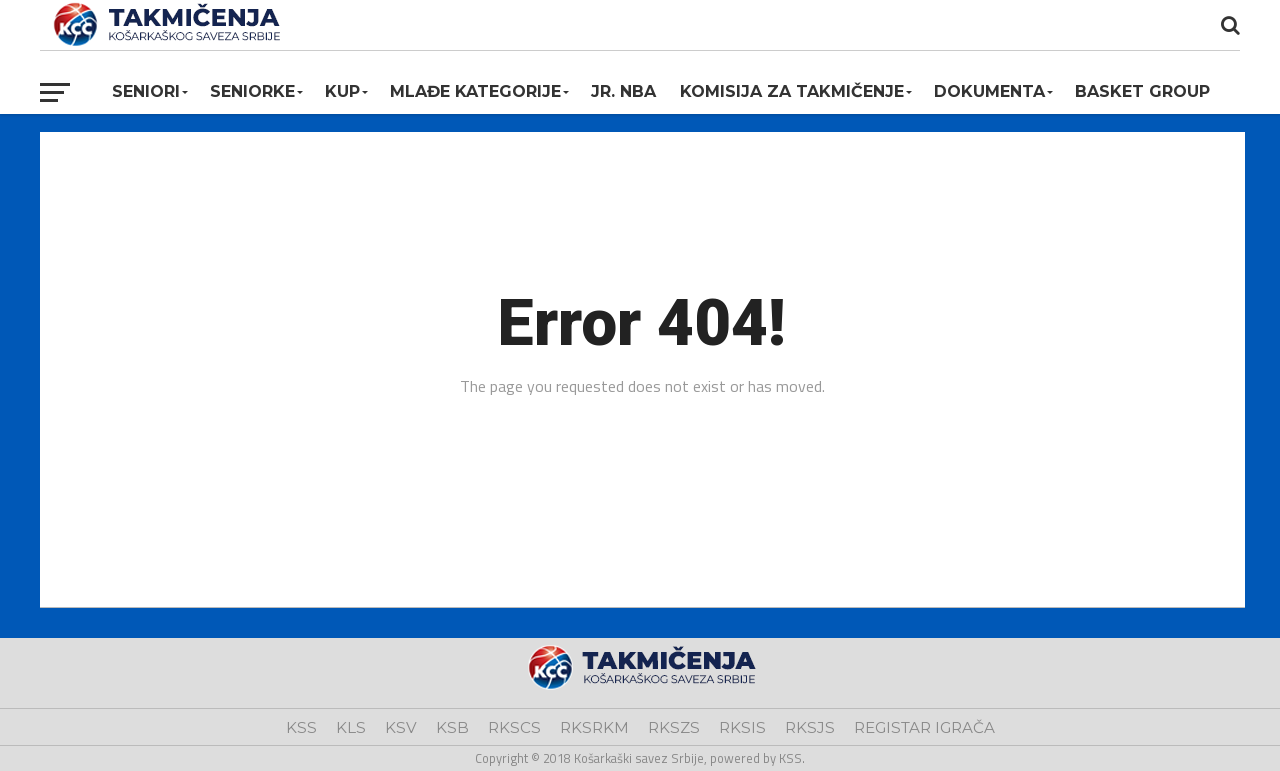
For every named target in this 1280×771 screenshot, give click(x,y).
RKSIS (742, 727)
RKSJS (810, 727)
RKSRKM (594, 727)
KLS (351, 727)
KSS (301, 727)
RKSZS (674, 727)
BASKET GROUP (1142, 91)
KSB (452, 727)
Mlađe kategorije (475, 91)
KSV (401, 727)
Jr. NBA (623, 91)
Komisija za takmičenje (792, 91)
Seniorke (252, 91)
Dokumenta (989, 91)
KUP (342, 91)
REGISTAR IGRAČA (924, 727)
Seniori (146, 91)
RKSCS (514, 727)
